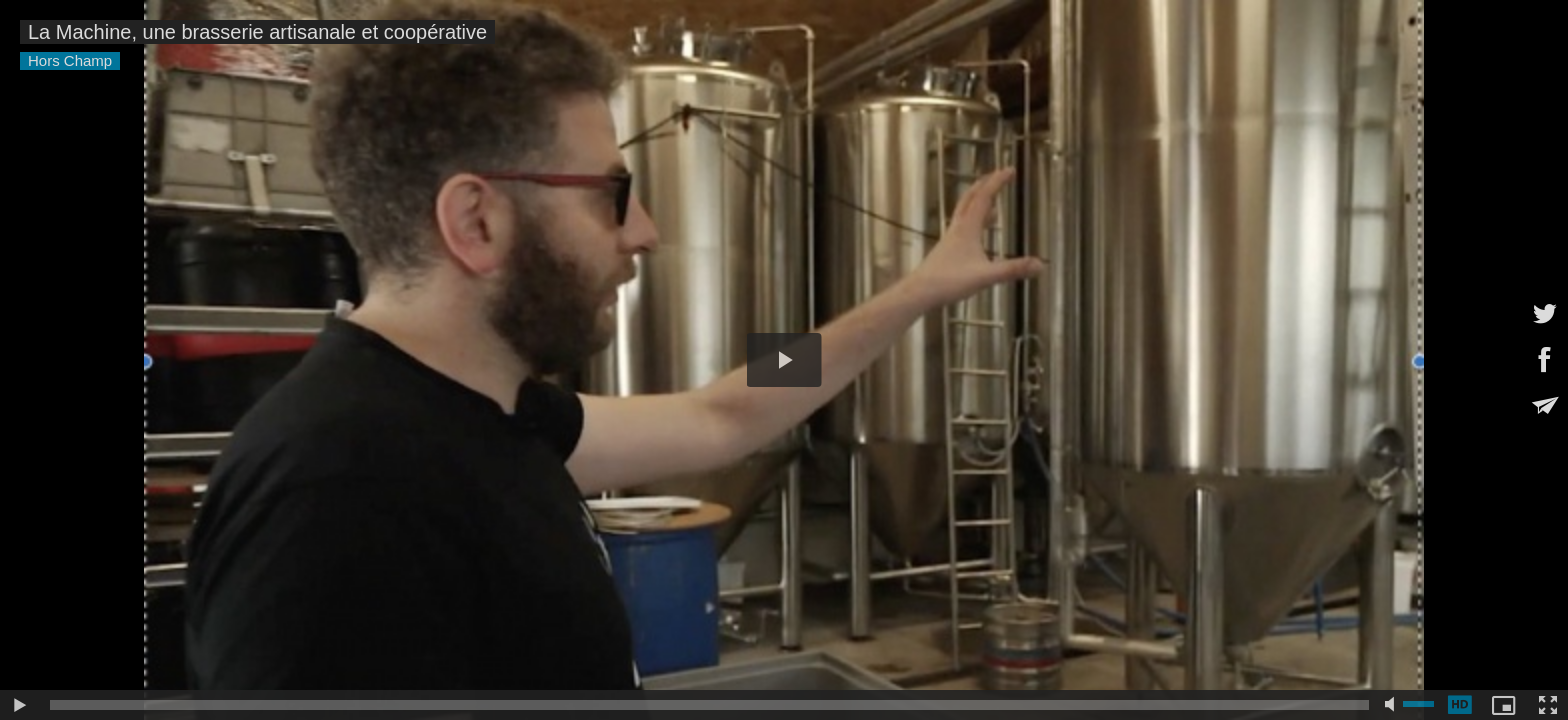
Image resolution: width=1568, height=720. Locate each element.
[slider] (709, 705)
